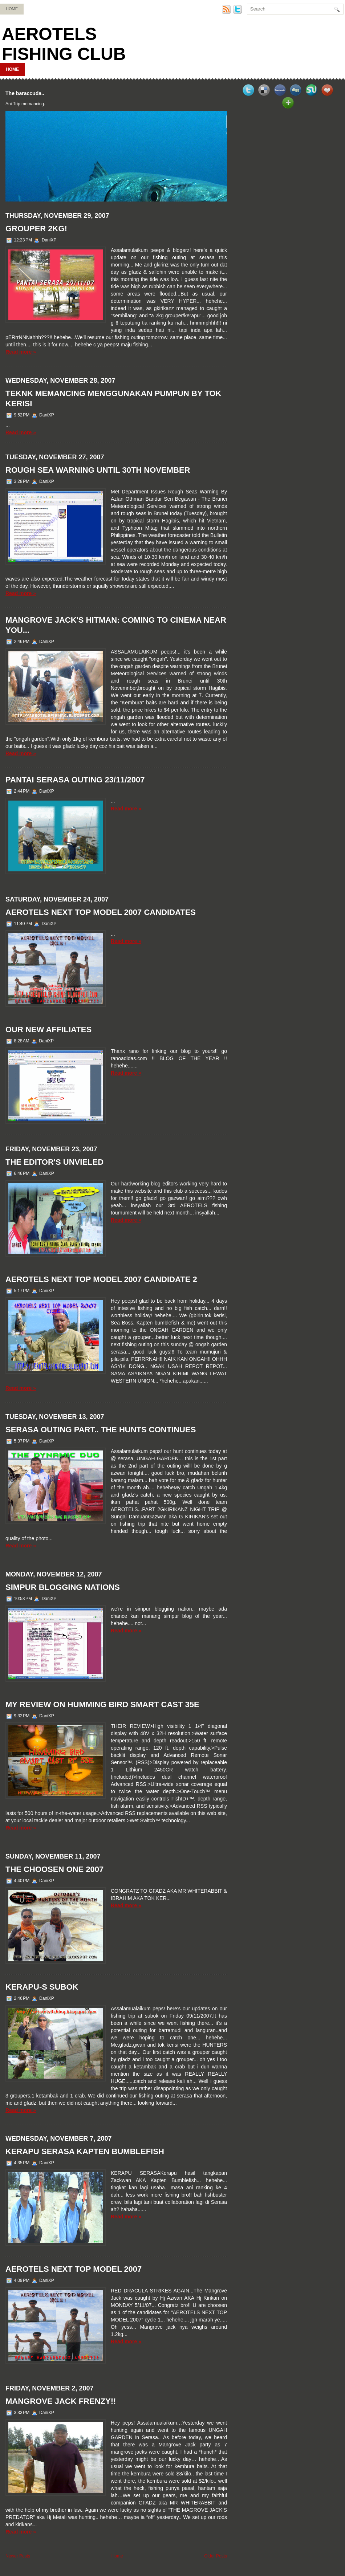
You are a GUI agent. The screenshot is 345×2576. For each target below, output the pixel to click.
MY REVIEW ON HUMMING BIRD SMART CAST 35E (102, 1704)
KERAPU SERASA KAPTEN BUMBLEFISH (84, 2151)
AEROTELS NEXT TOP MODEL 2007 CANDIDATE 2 (101, 1279)
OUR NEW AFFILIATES (48, 1029)
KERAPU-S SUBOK (41, 1986)
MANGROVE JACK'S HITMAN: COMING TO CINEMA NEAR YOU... (115, 625)
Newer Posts (17, 2556)
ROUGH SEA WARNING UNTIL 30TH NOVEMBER (97, 470)
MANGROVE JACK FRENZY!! (60, 2401)
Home (12, 9)
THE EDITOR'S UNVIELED (54, 1162)
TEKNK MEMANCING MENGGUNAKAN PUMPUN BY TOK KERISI (113, 398)
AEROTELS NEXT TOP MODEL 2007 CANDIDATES (100, 912)
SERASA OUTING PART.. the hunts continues (100, 1429)
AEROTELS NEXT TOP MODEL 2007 (73, 2269)
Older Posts (215, 2556)
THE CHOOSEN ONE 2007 (54, 1869)
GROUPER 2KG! (36, 228)
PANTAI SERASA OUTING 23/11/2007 (75, 779)
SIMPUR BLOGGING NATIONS (62, 1587)
